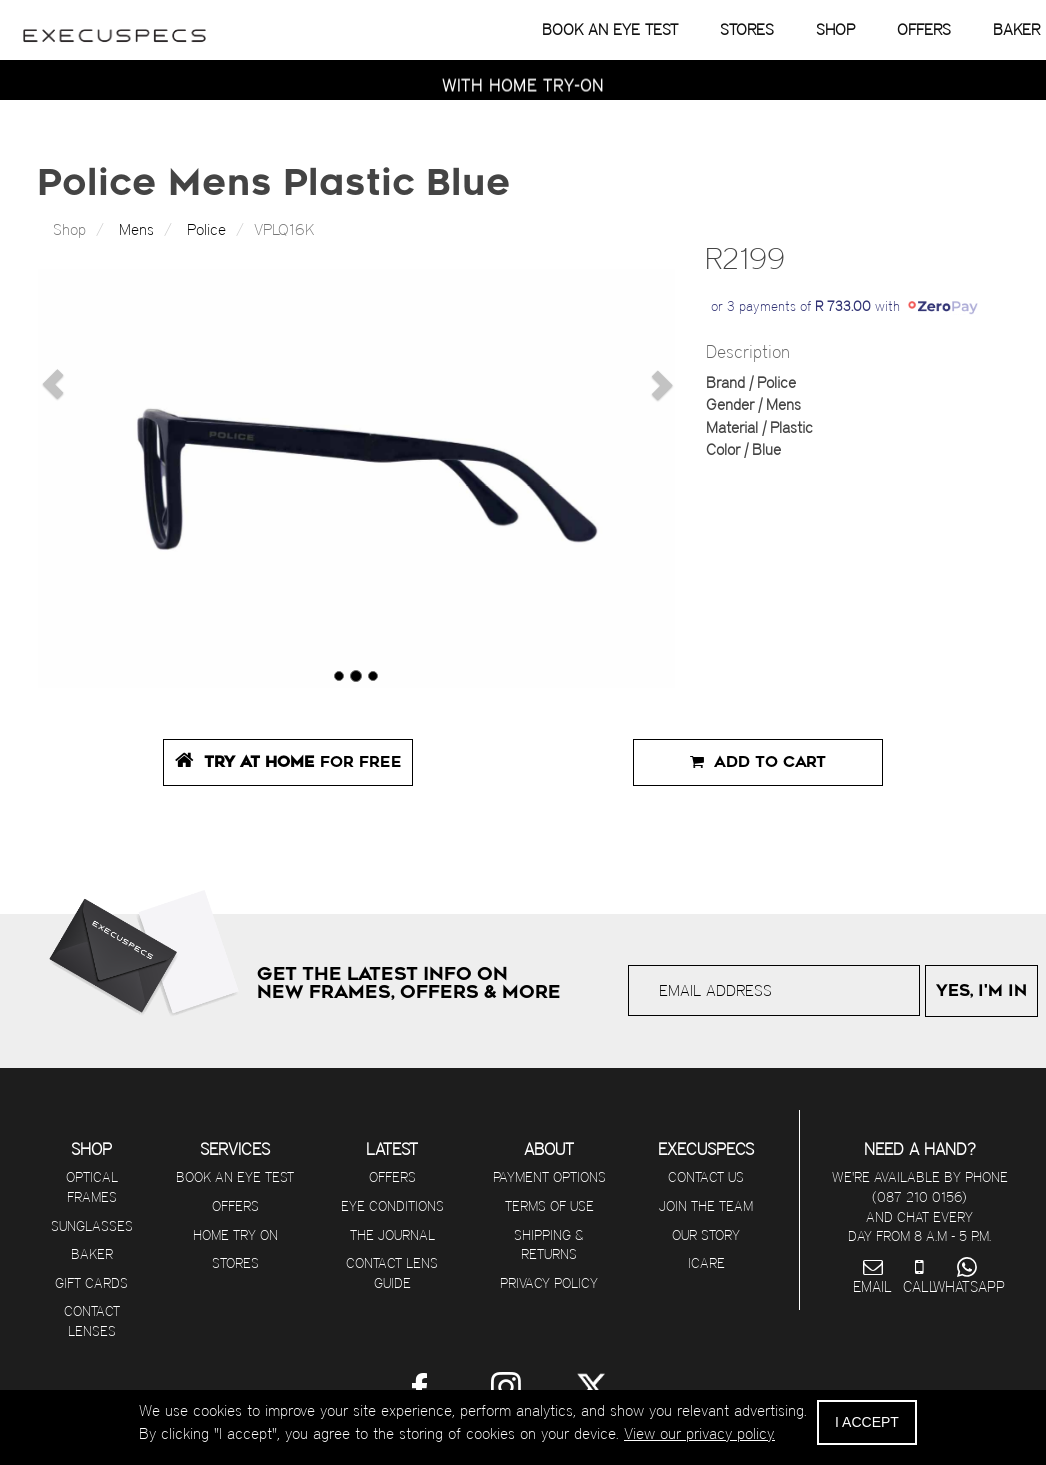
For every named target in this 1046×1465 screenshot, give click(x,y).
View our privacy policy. (699, 1433)
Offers (235, 1206)
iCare (706, 1263)
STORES (747, 29)
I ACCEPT (867, 1422)
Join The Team (706, 1206)
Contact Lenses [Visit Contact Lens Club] (92, 1321)
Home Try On (235, 1235)
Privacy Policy (549, 1283)
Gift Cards (91, 1283)
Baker (92, 1254)
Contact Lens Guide (392, 1273)
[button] (48, 379)
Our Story (706, 1235)
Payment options (549, 1177)
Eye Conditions (392, 1206)
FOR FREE (288, 760)
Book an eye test (235, 1177)
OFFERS (924, 29)
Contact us (706, 1177)
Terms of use (549, 1206)
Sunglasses (92, 1226)
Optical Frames (92, 1187)
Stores (235, 1263)
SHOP (835, 29)
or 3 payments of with (844, 306)
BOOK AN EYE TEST (610, 29)
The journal (392, 1235)
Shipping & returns (549, 1245)
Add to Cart (758, 762)
